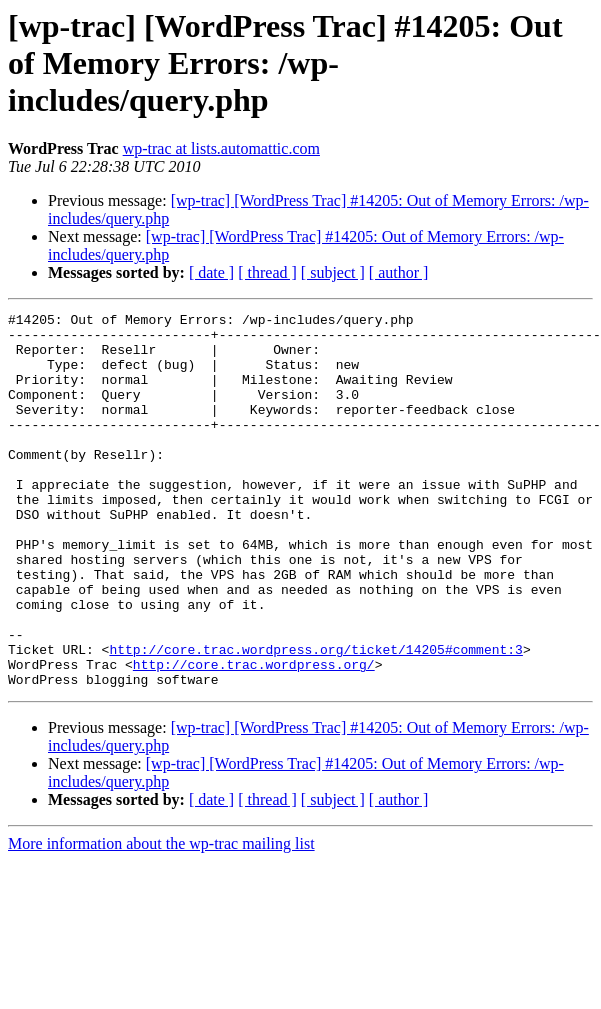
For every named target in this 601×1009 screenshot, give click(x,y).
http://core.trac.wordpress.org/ (254, 736)
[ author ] (399, 272)
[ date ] (211, 272)
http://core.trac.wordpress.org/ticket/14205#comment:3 (315, 718)
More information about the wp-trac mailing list (161, 918)
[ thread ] (267, 272)
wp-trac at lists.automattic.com (221, 148)
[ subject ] (333, 272)
